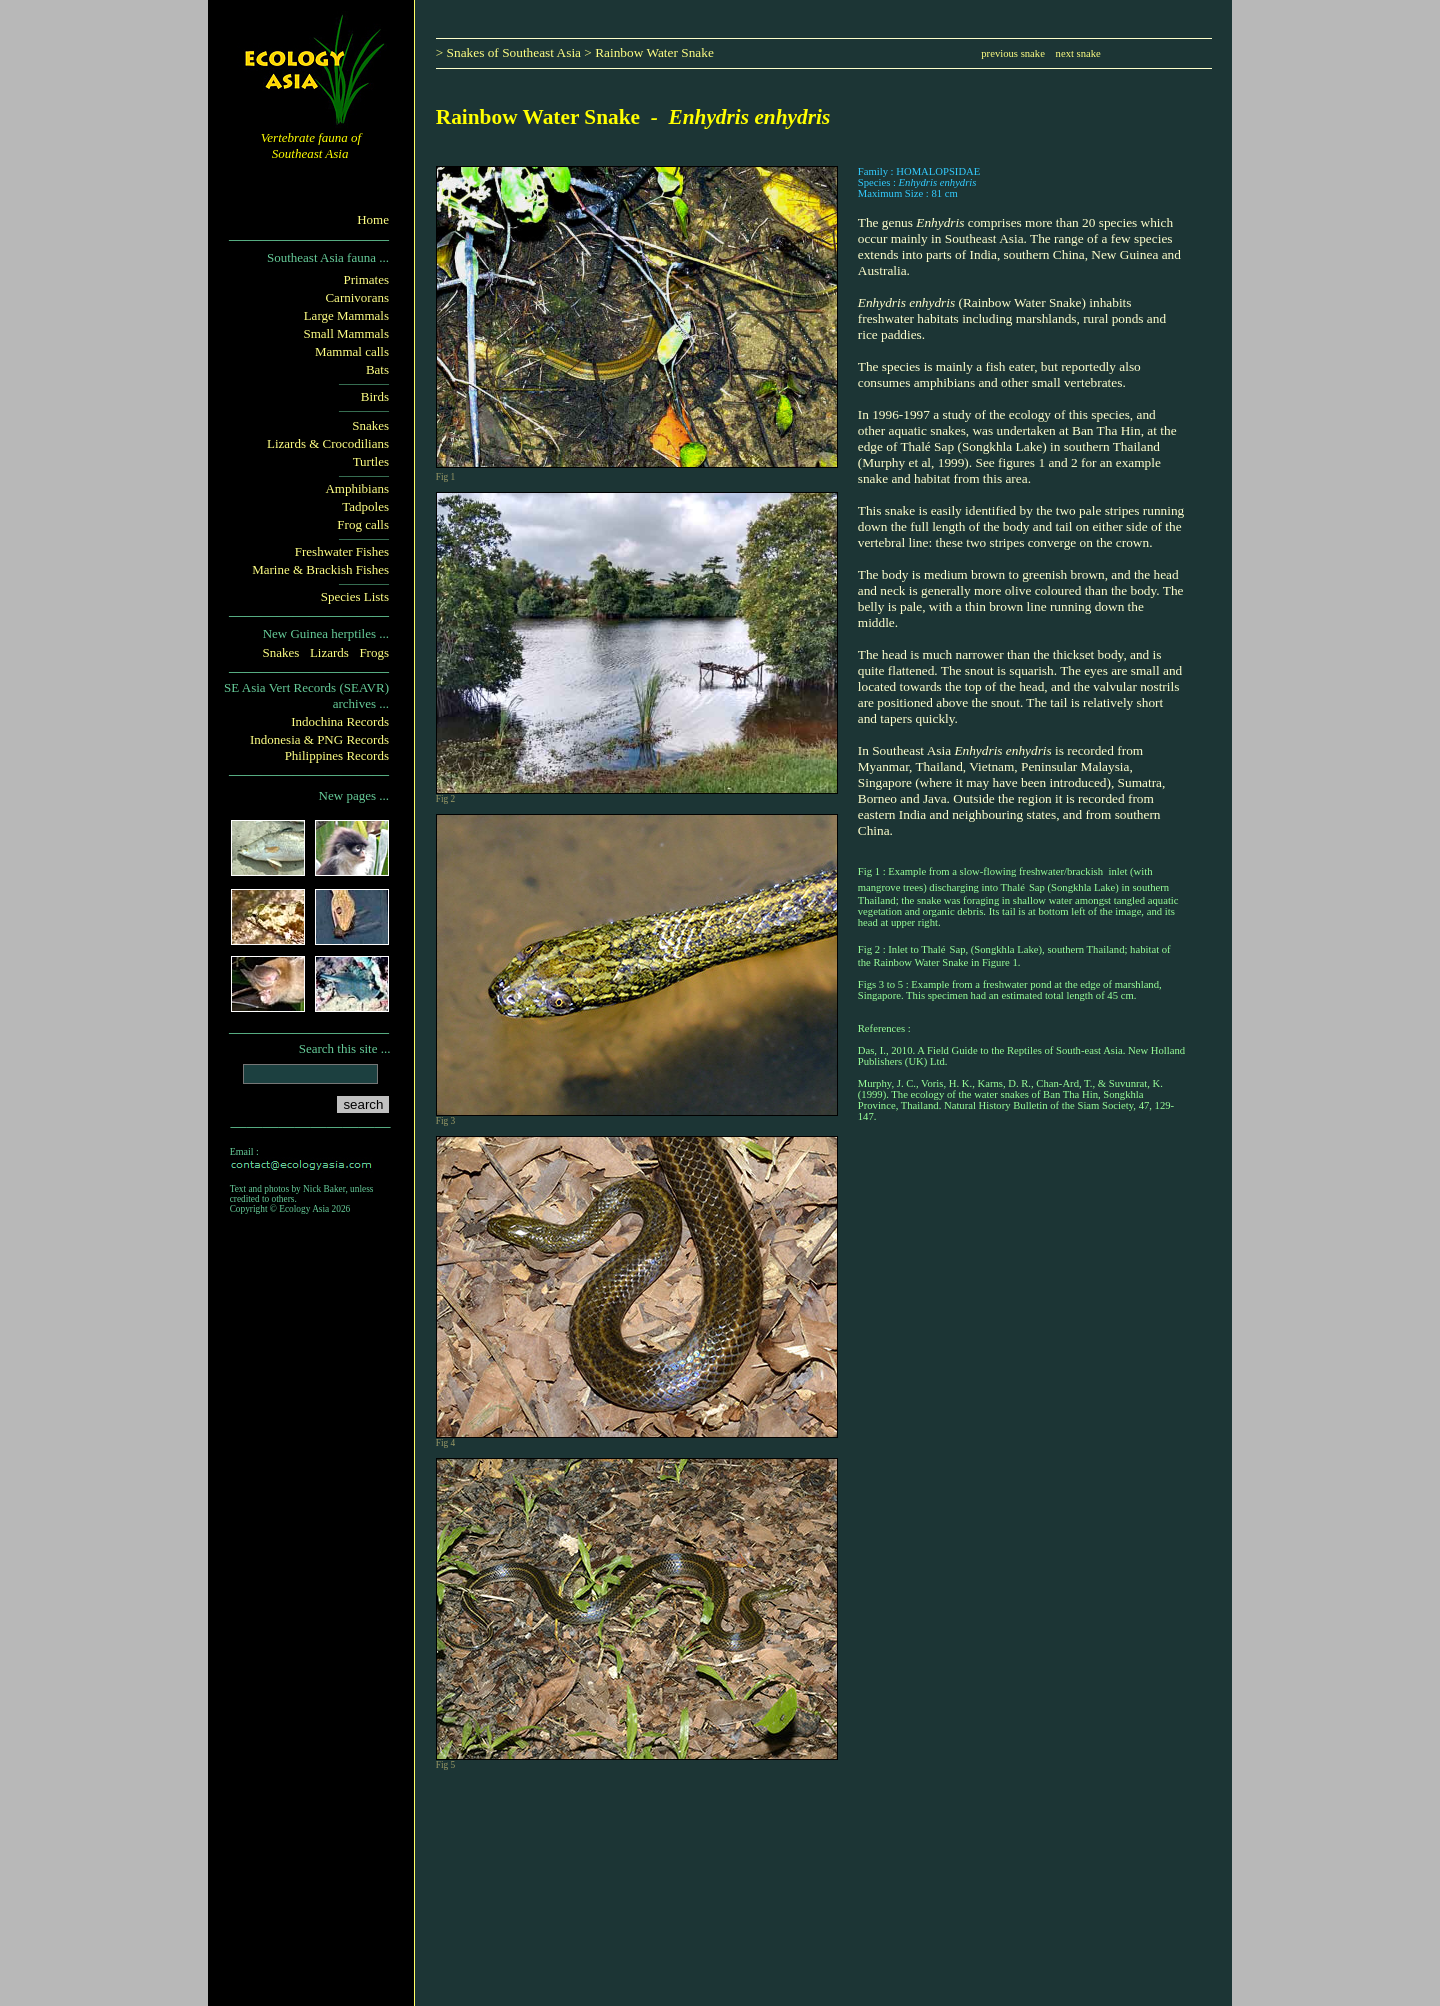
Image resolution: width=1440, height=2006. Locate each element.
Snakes (370, 425)
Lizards (329, 652)
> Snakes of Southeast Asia (508, 52)
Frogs (374, 652)
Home (373, 219)
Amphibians (357, 488)
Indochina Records (340, 721)
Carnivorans (357, 297)
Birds (375, 396)
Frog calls (363, 524)
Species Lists (355, 596)
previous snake (1013, 53)
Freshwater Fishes (342, 551)
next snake (1078, 53)
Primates (367, 279)
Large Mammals (346, 315)
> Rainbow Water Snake (648, 52)
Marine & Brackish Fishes (320, 569)
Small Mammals (346, 333)
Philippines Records (337, 755)
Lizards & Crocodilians (328, 443)
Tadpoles (365, 506)
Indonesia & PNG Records (319, 739)
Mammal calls (352, 351)
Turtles (371, 461)
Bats (377, 369)
